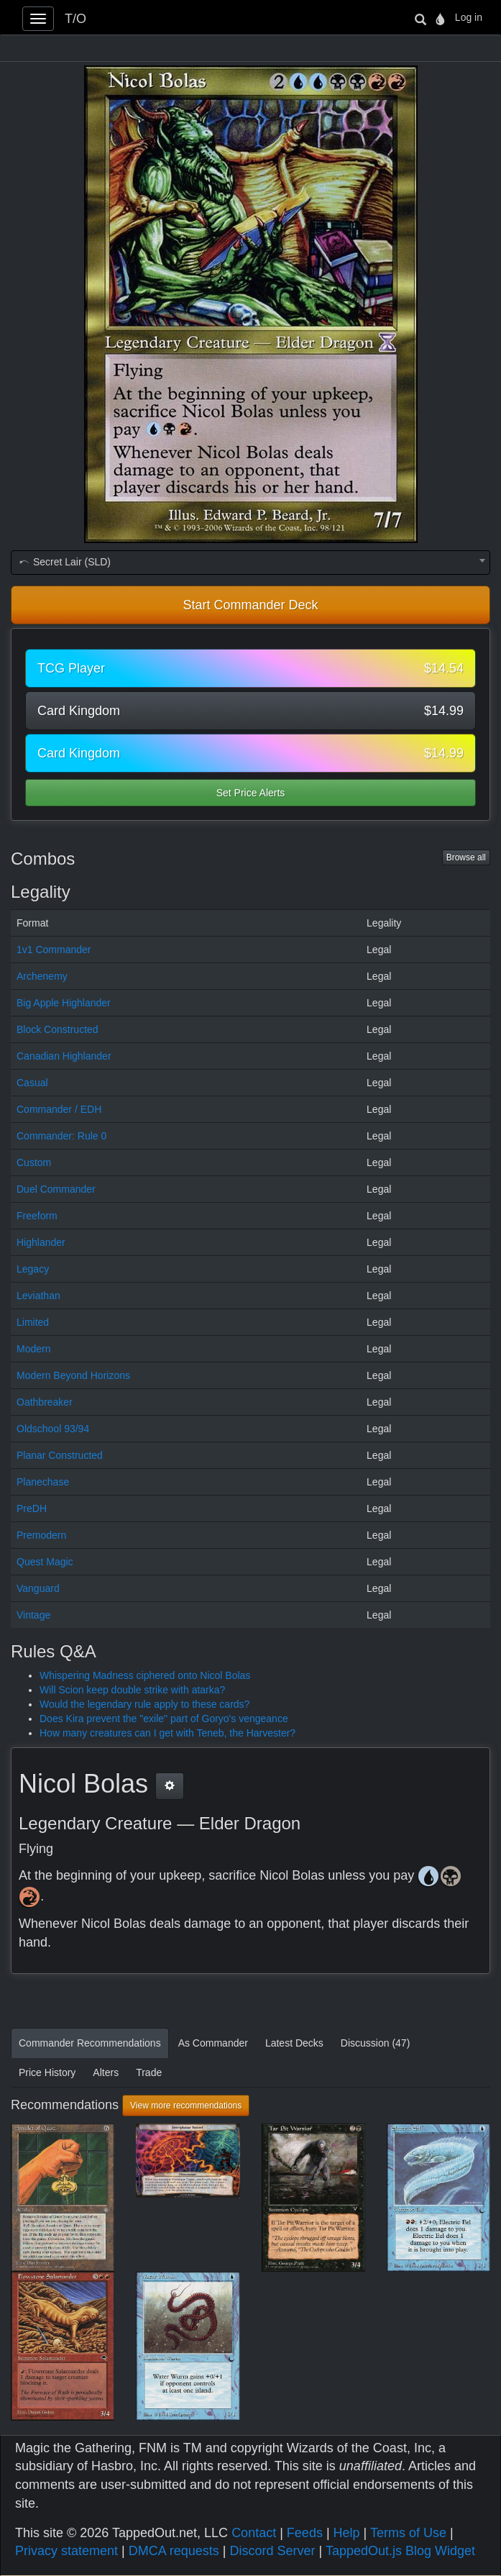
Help (347, 2533)
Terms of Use (408, 2533)
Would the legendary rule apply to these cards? (144, 1704)
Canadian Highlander (64, 1056)
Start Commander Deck (250, 605)
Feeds (305, 2533)
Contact (253, 2533)
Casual (32, 1082)
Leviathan (38, 1295)
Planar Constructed (60, 1455)
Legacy (33, 1269)
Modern (33, 1349)
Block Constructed (57, 1029)
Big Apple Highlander (64, 1003)
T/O (75, 19)
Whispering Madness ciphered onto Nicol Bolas (145, 1675)
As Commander (213, 2043)
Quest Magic (45, 1561)
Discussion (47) (375, 2043)
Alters (106, 2072)
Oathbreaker (45, 1402)
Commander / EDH (59, 1109)
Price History (47, 2072)
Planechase (43, 1482)
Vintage (33, 1615)
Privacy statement (66, 2551)
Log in (468, 17)
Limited (33, 1322)
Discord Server (272, 2551)
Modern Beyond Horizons (73, 1375)
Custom (34, 1162)
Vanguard (38, 1588)
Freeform (37, 1215)
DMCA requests (174, 2551)
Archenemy (42, 976)
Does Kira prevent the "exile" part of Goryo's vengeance (164, 1718)
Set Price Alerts (250, 792)
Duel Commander (56, 1189)
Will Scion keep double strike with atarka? (132, 1690)
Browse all (466, 857)
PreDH (32, 1508)
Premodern (41, 1535)
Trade (149, 2072)
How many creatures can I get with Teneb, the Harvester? (167, 1733)
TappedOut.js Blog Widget (400, 2551)
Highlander (41, 1242)
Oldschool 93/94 (53, 1428)
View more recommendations (186, 2106)
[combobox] (250, 562)
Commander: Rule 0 (61, 1136)
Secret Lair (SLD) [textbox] (64, 562)
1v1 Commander (54, 949)
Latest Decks (294, 2043)
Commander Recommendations (90, 2043)
